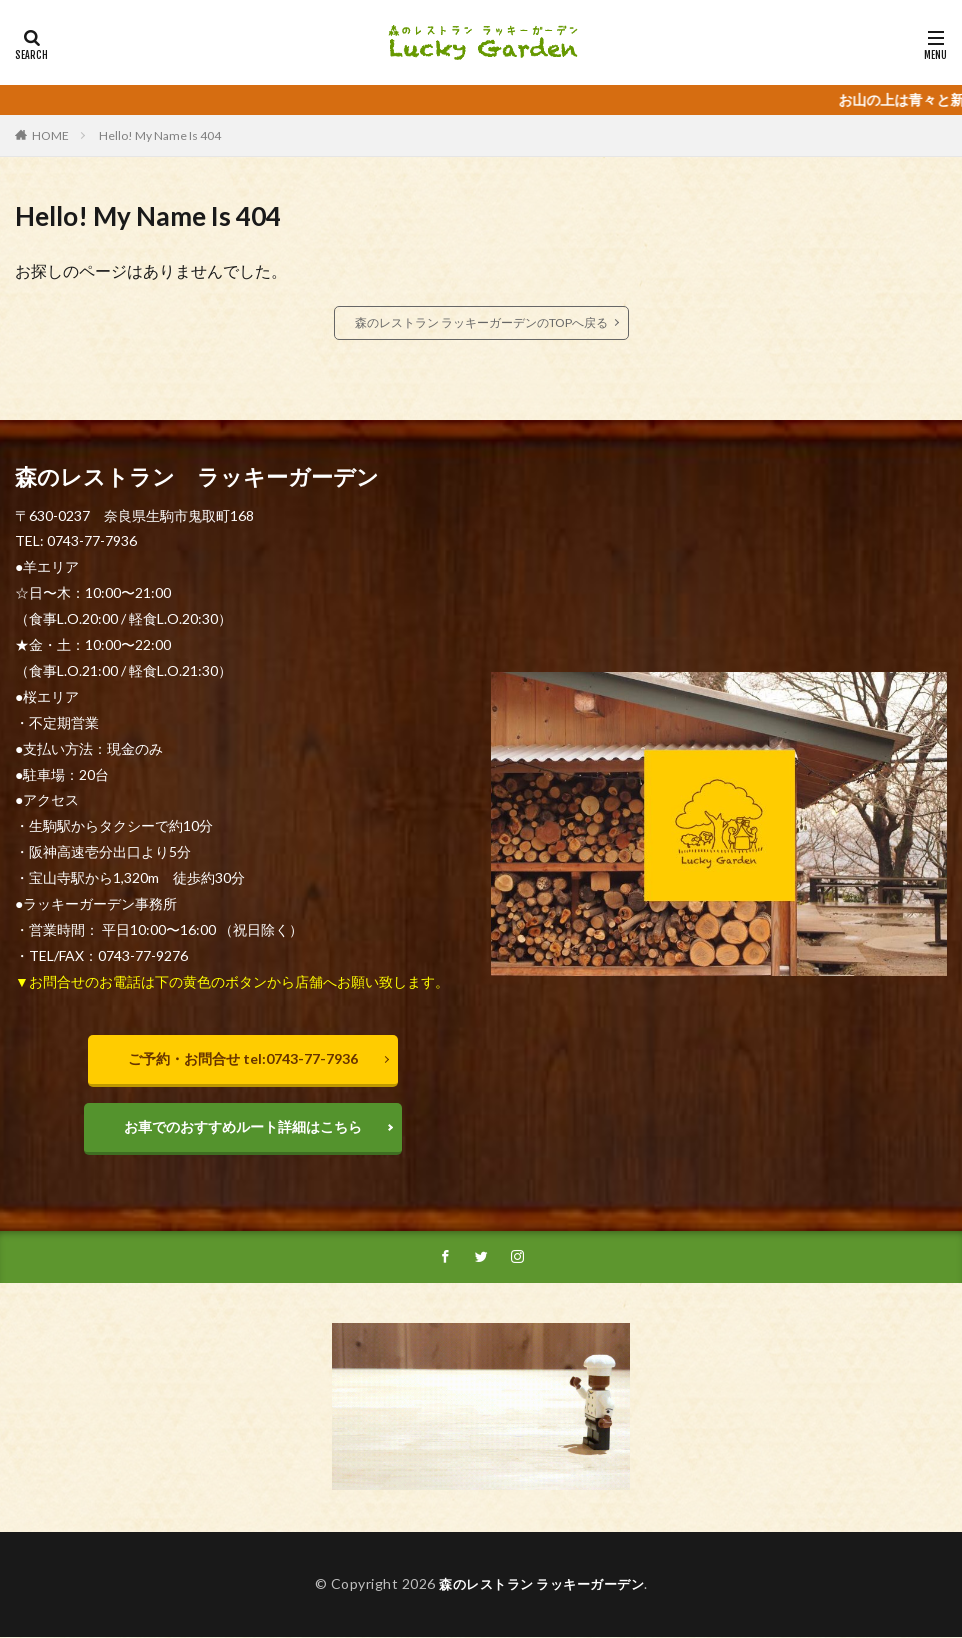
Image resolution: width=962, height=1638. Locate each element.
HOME (50, 135)
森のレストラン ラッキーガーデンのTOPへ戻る (481, 322)
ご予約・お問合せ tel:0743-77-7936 (243, 1058)
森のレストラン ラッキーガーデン (541, 1586)
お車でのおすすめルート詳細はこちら (243, 1126)
